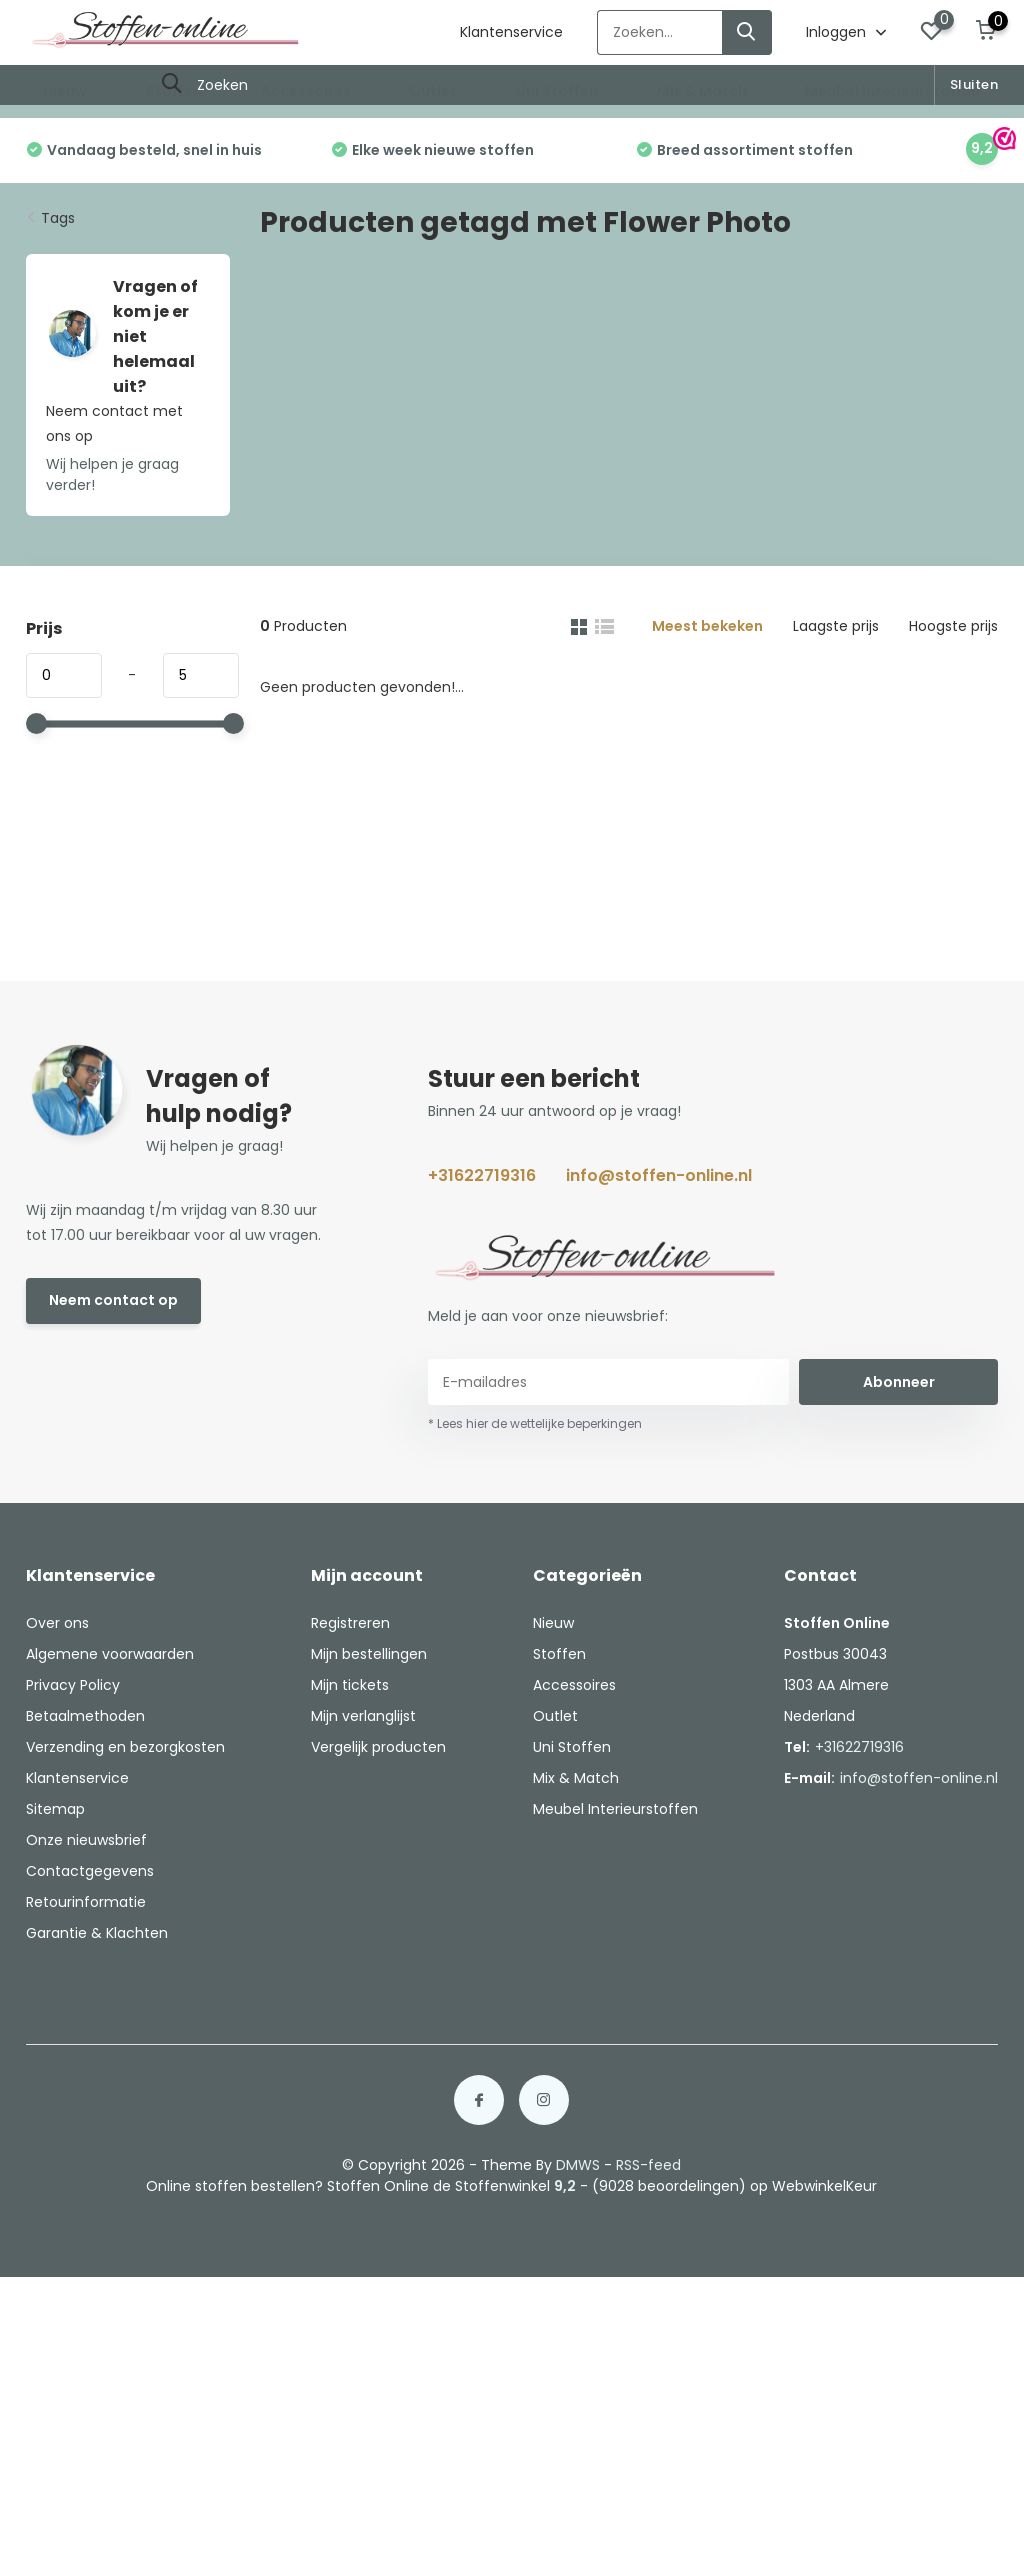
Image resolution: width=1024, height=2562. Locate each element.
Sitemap (55, 1809)
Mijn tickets (350, 1685)
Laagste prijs (836, 626)
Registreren (350, 1623)
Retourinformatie (86, 1902)
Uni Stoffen (557, 91)
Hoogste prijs (953, 626)
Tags (58, 218)
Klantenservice (511, 32)
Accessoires (306, 91)
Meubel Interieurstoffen (892, 91)
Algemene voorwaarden (110, 1654)
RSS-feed (648, 2165)
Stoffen (174, 91)
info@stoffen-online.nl (659, 1175)
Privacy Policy (73, 1685)
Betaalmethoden (85, 1716)
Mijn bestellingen (369, 1654)
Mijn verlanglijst (363, 1716)
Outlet (433, 91)
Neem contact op (113, 1300)
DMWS (578, 2165)
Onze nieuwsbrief (86, 1840)
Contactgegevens (90, 1871)
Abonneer (899, 1382)
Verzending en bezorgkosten (125, 1747)
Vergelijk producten (378, 1747)
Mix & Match (702, 91)
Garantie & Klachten (97, 1933)
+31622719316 (482, 1175)
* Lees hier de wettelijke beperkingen (535, 1423)
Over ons (57, 1623)
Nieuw (65, 91)
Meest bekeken (707, 626)
